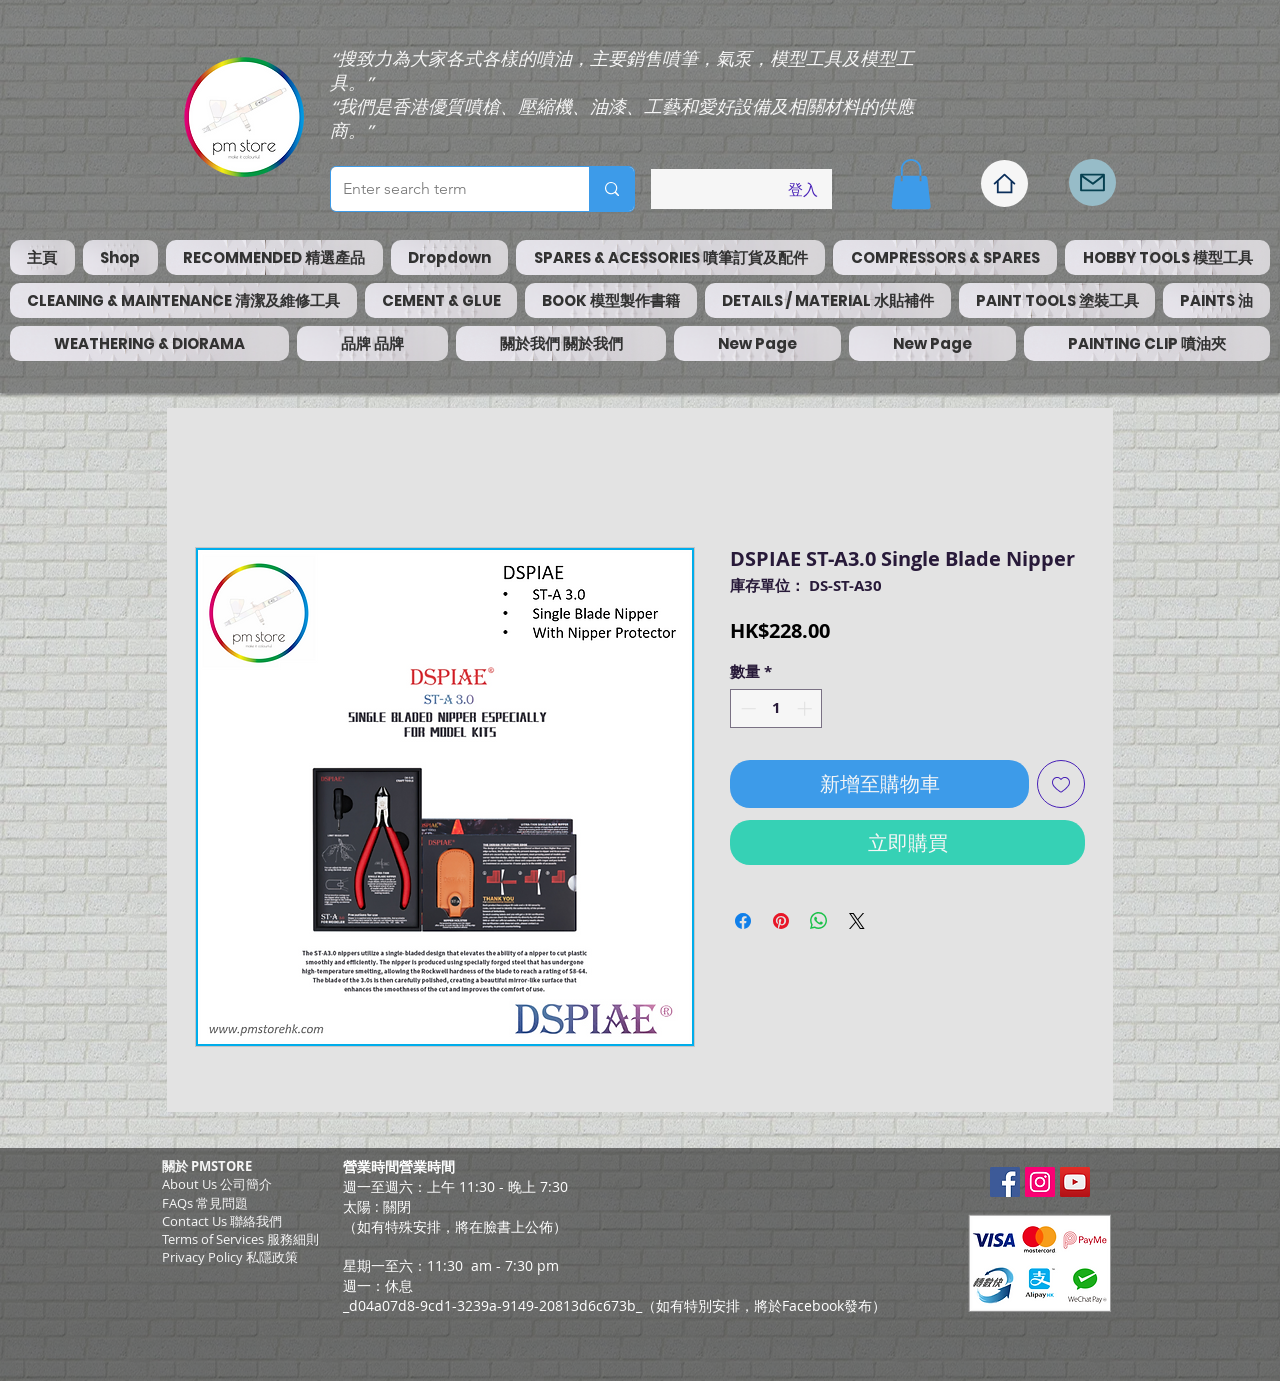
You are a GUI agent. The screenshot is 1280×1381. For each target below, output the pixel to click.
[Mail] (1092, 182)
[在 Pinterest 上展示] (781, 921)
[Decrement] (746, 708)
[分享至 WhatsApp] (819, 921)
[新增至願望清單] (1061, 784)
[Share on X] (857, 921)
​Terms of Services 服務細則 (240, 1239)
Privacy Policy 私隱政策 (230, 1257)
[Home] (1004, 183)
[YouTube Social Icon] (1075, 1182)
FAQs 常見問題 (205, 1203)
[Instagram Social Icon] (1040, 1182)
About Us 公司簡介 (217, 1184)
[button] (911, 184)
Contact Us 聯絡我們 (222, 1221)
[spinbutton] (776, 708)
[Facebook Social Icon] (1005, 1182)
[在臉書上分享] (743, 921)
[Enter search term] (445, 189)
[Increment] (806, 708)
